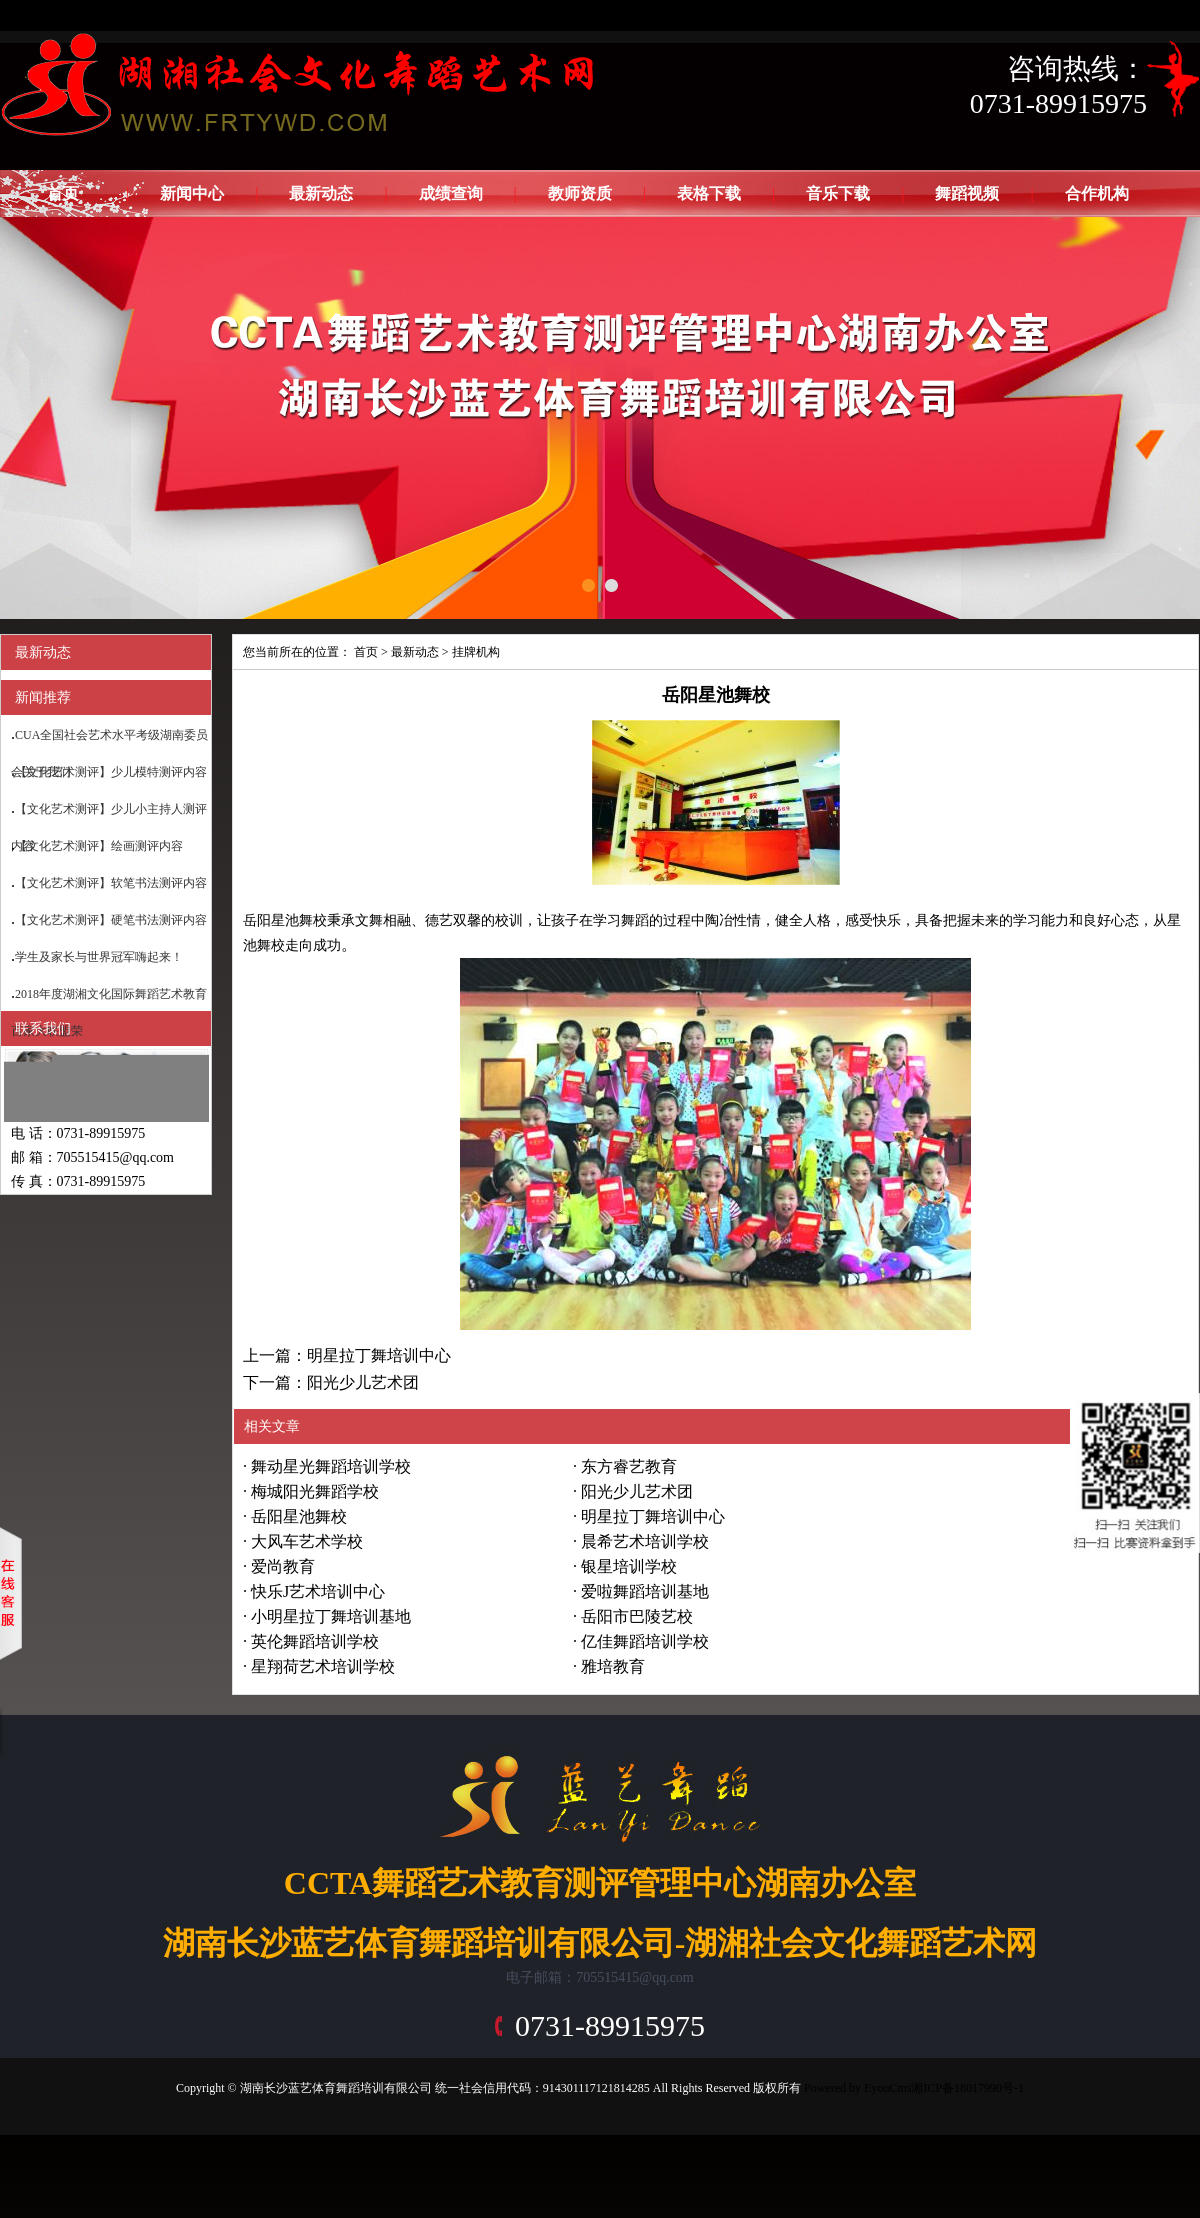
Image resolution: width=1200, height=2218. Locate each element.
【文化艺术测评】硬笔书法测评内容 (111, 920)
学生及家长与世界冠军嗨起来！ (99, 957)
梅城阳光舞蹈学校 (315, 1491)
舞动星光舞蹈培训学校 (331, 1466)
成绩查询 (451, 193)
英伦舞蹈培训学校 (315, 1641)
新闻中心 (192, 193)
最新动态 (321, 193)
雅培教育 (613, 1666)
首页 (63, 193)
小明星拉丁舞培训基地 (331, 1616)
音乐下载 (838, 193)
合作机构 (1097, 193)
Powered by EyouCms (856, 2088)
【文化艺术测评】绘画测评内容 (99, 846)
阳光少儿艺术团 (637, 1491)
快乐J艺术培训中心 (318, 1591)
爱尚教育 (283, 1566)
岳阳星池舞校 (299, 1516)
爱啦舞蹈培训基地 (645, 1591)
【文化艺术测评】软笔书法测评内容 (111, 883)
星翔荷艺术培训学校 (323, 1666)
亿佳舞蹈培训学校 (645, 1641)
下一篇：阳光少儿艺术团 (331, 1382)
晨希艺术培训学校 (645, 1541)
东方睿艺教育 (629, 1466)
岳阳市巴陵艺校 (637, 1616)
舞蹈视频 (967, 193)
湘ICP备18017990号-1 (967, 2088)
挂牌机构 (476, 652)
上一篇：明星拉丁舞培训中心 (347, 1355)
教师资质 (580, 193)
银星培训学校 (629, 1566)
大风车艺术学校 (307, 1541)
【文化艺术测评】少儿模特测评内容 (111, 772)
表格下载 (709, 193)
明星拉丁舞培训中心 (653, 1516)
